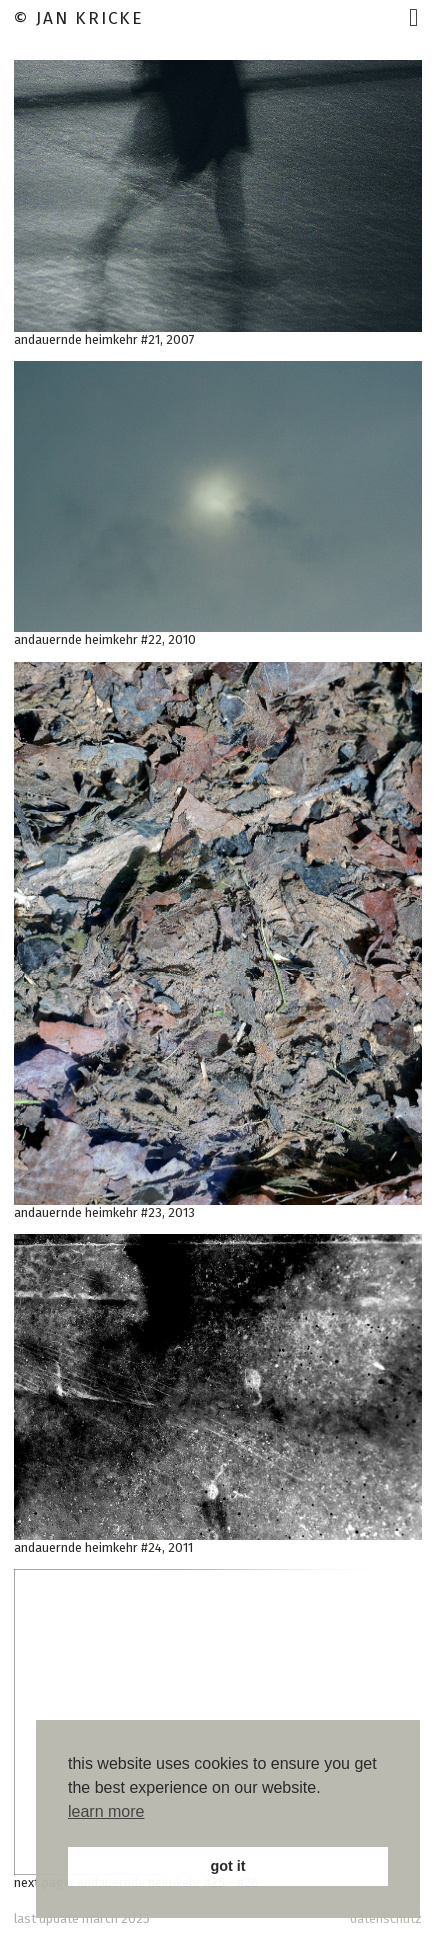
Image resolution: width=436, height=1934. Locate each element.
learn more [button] (106, 1811)
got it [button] (227, 1866)
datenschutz (386, 1918)
